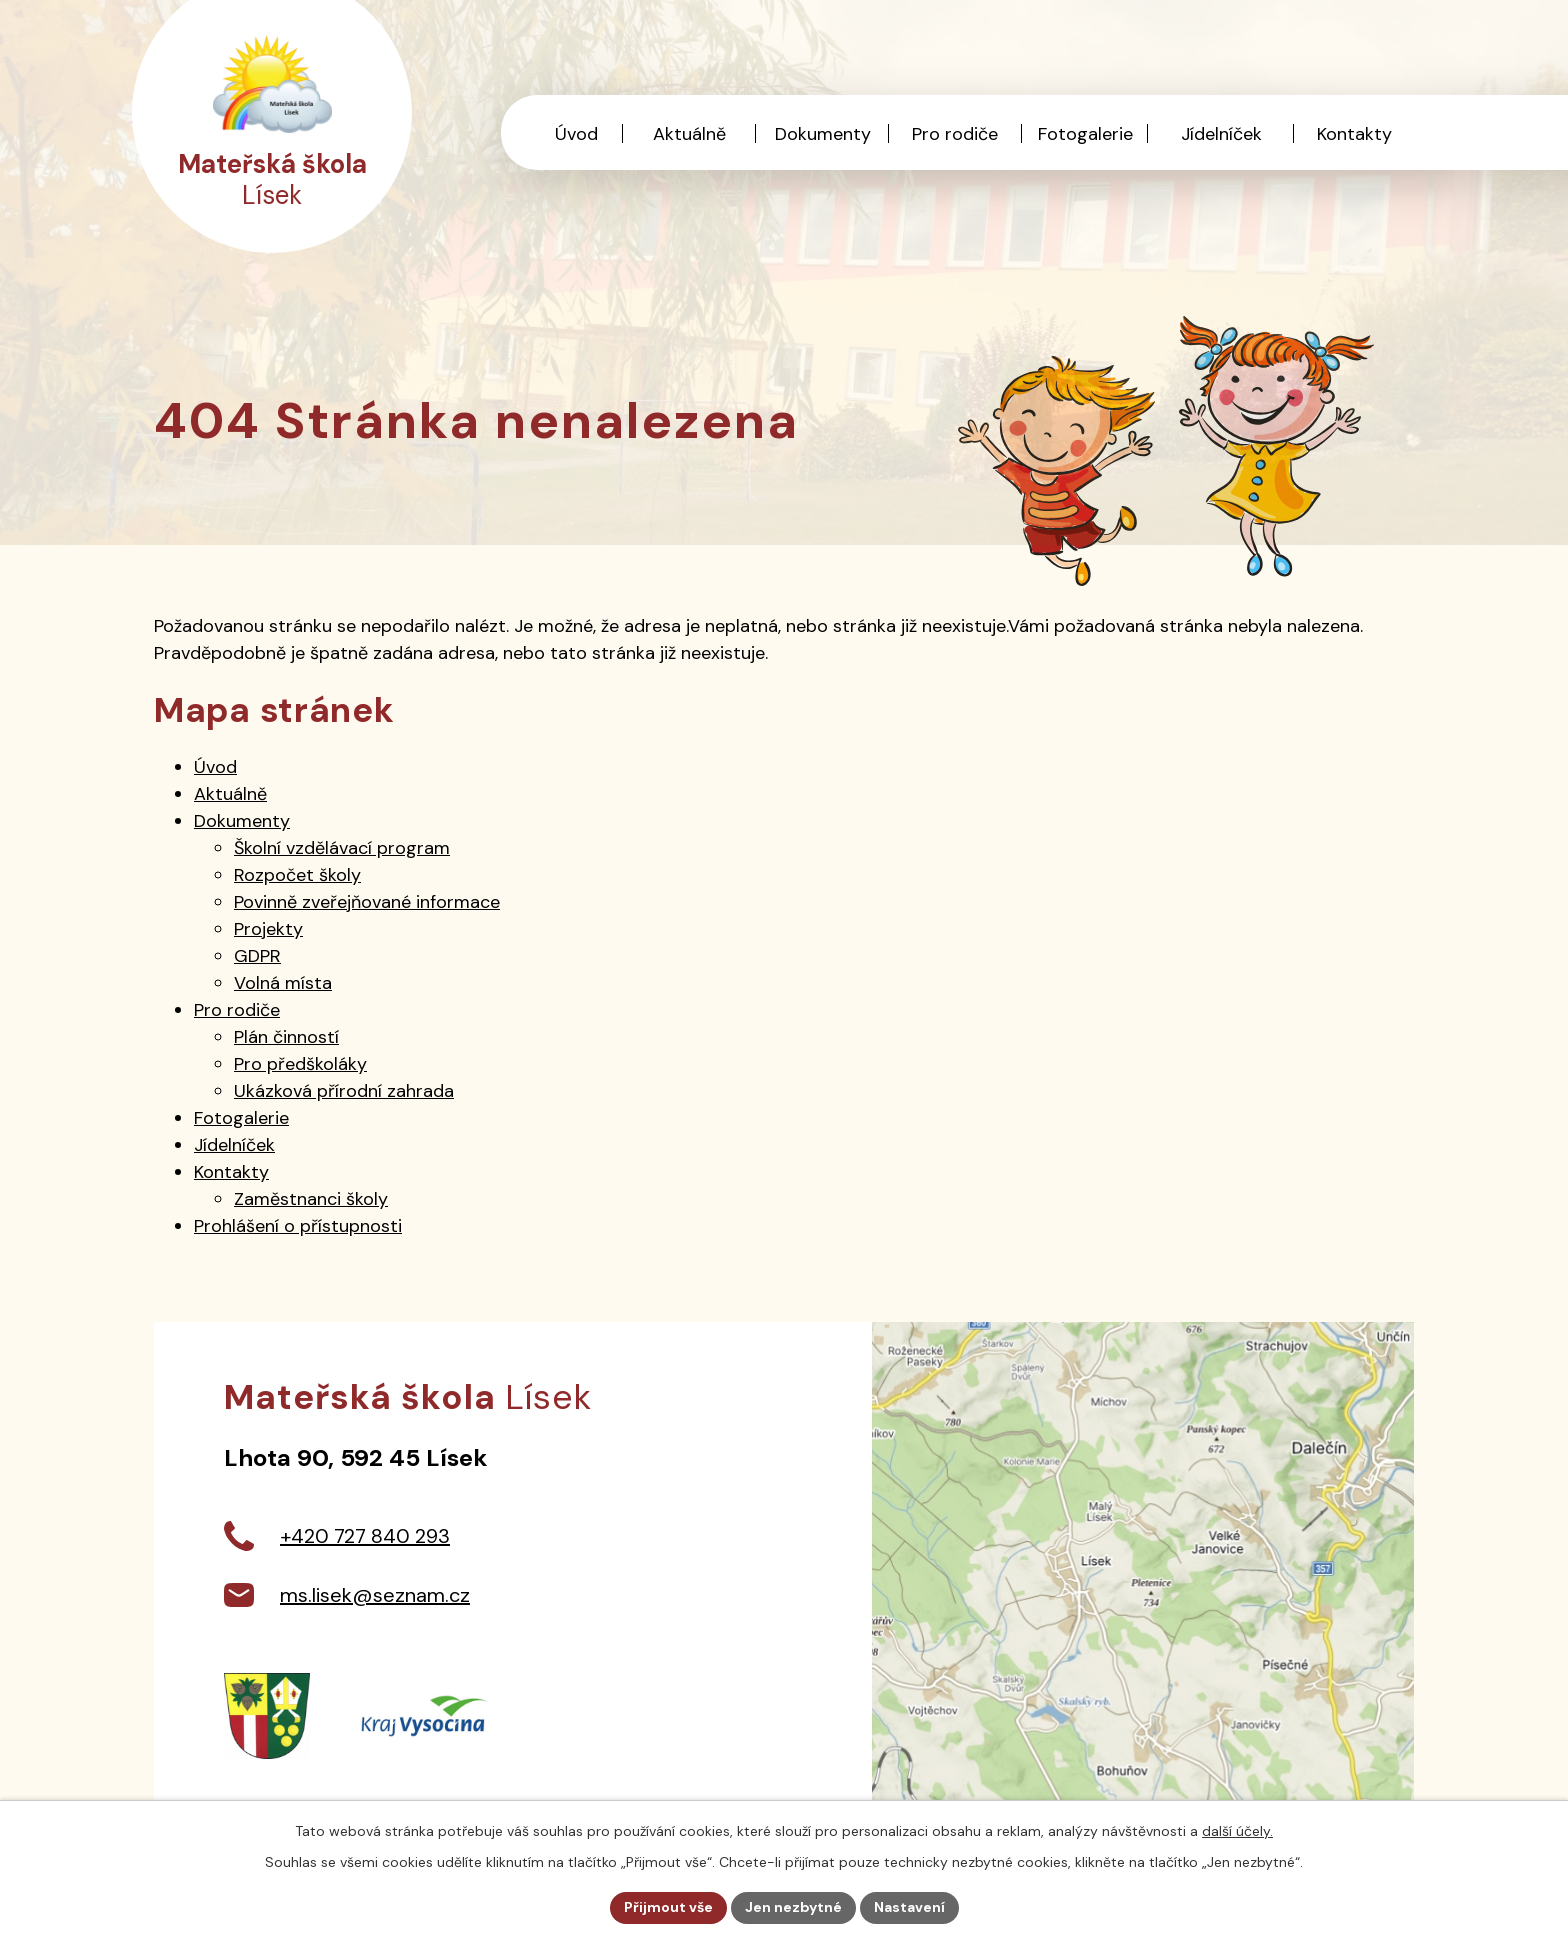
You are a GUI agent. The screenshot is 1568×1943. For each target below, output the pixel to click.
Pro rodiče (955, 134)
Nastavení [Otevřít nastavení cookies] (909, 1907)
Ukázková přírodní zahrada (344, 1091)
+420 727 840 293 (365, 1536)
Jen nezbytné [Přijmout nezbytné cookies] (793, 1907)
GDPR (257, 956)
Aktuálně (689, 134)
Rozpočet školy (297, 875)
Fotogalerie (1085, 134)
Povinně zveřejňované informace (367, 902)
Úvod (576, 134)
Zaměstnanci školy (311, 1199)
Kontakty (1354, 134)
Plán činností (286, 1037)
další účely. (1237, 1831)
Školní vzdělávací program (342, 848)
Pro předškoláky (300, 1064)
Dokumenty (823, 134)
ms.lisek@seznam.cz (375, 1595)
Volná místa (283, 983)
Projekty (268, 929)
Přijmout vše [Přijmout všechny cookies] (668, 1907)
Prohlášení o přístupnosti (298, 1226)
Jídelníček (1221, 134)
